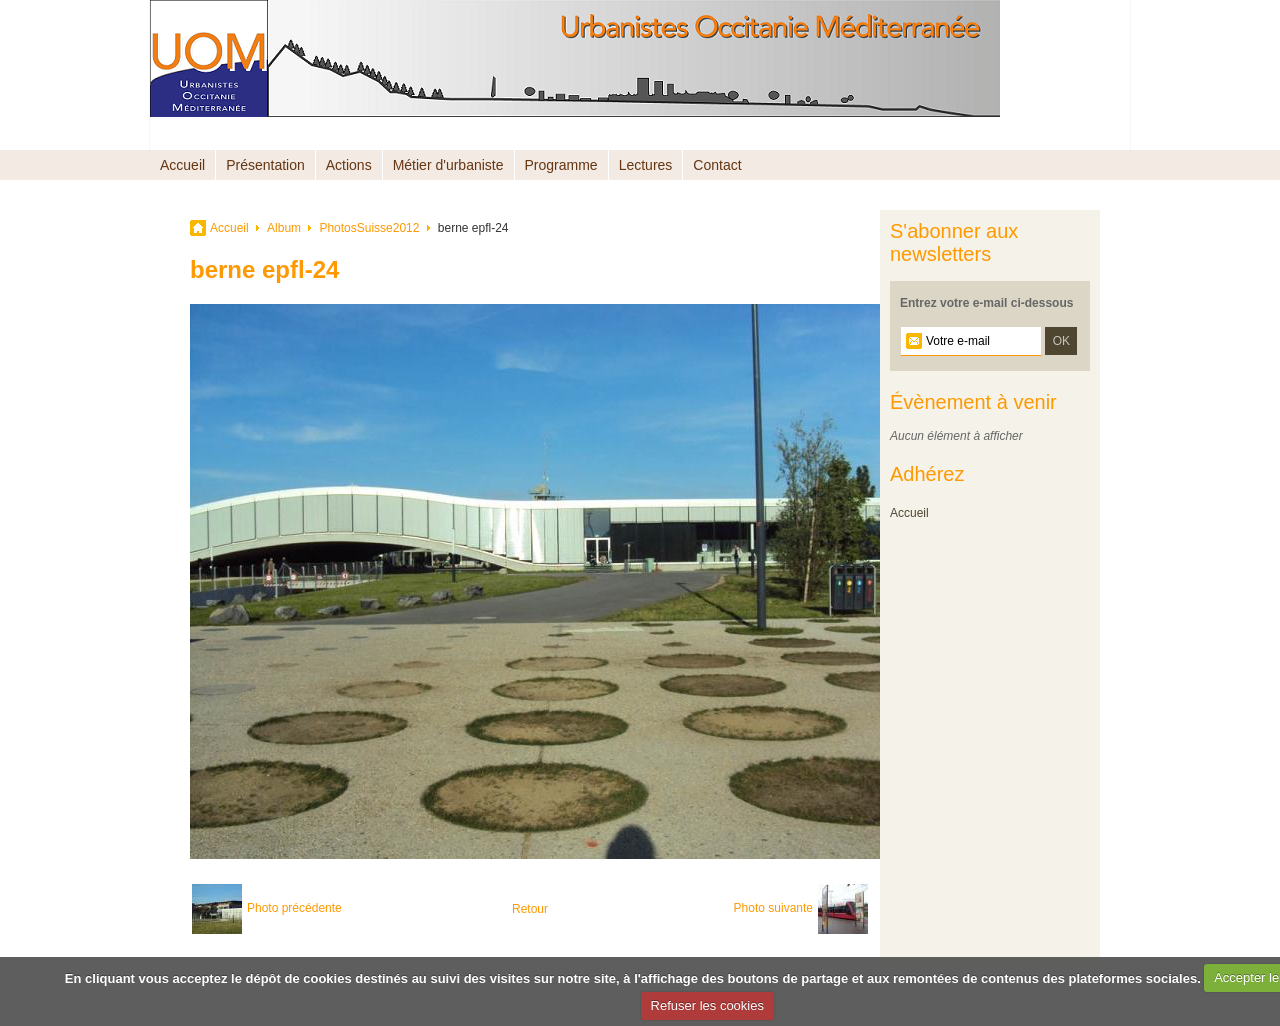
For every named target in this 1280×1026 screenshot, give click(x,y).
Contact (717, 165)
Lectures (646, 165)
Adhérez (927, 474)
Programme (561, 165)
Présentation (265, 165)
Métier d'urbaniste (448, 165)
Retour (530, 909)
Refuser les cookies (707, 1005)
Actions (349, 165)
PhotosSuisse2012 (369, 228)
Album (284, 228)
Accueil (182, 165)
